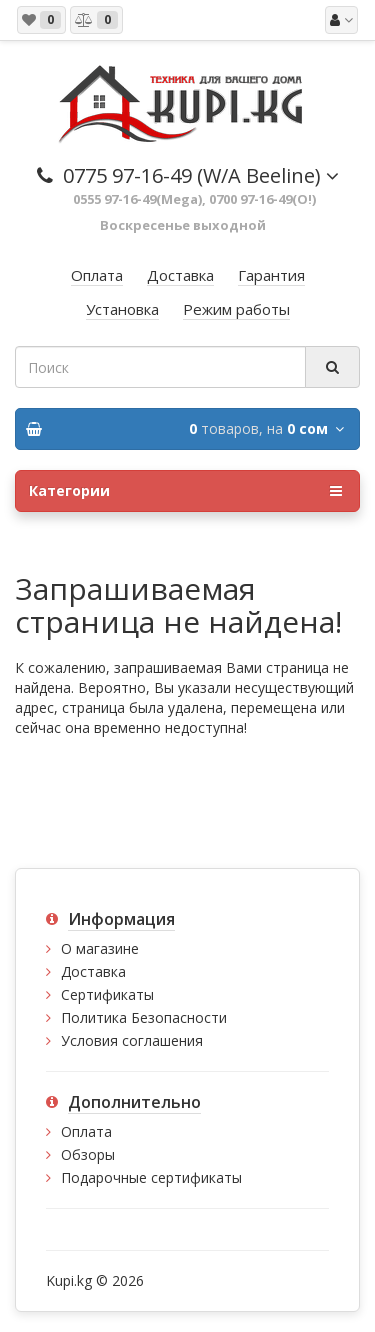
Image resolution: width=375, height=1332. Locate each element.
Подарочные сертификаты (151, 1177)
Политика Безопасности (144, 1017)
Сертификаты (107, 994)
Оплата (86, 1131)
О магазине (100, 948)
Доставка (93, 971)
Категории (185, 491)
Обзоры (88, 1154)
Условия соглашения (132, 1040)
